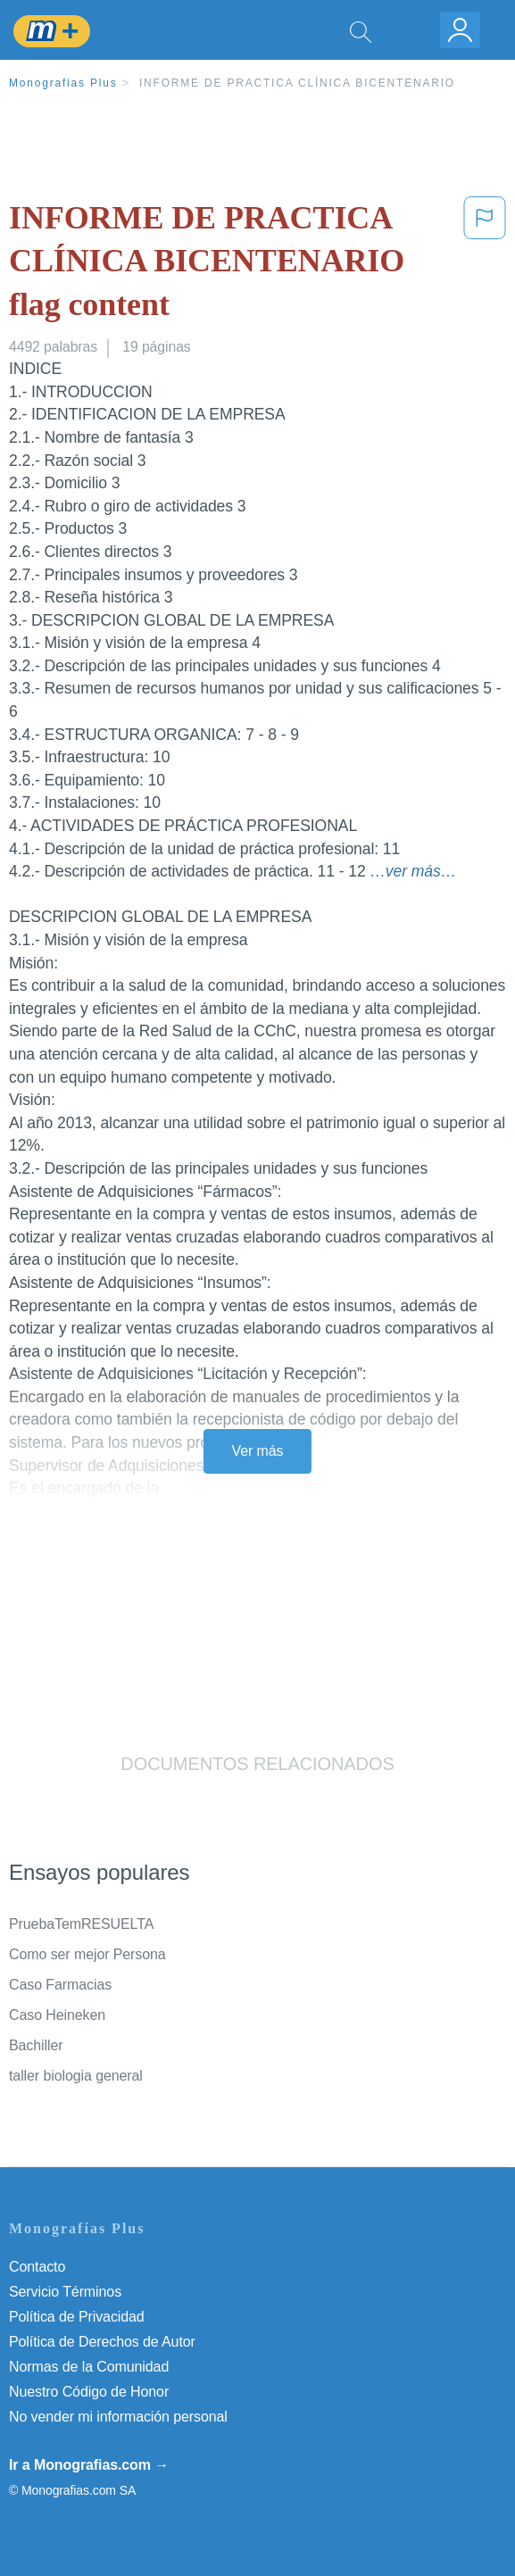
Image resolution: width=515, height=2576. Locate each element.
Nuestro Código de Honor (89, 2391)
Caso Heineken (57, 2015)
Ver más (258, 1450)
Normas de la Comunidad (89, 2366)
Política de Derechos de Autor (102, 2341)
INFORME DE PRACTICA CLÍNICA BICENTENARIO (297, 83)
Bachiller (35, 2045)
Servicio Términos (65, 2291)
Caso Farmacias (60, 1984)
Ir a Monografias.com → (89, 2464)
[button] (484, 265)
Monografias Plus (63, 83)
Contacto (37, 2266)
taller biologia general (76, 2075)
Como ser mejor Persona (87, 1954)
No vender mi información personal (118, 2416)
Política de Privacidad (77, 2316)
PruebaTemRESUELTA (81, 1924)
